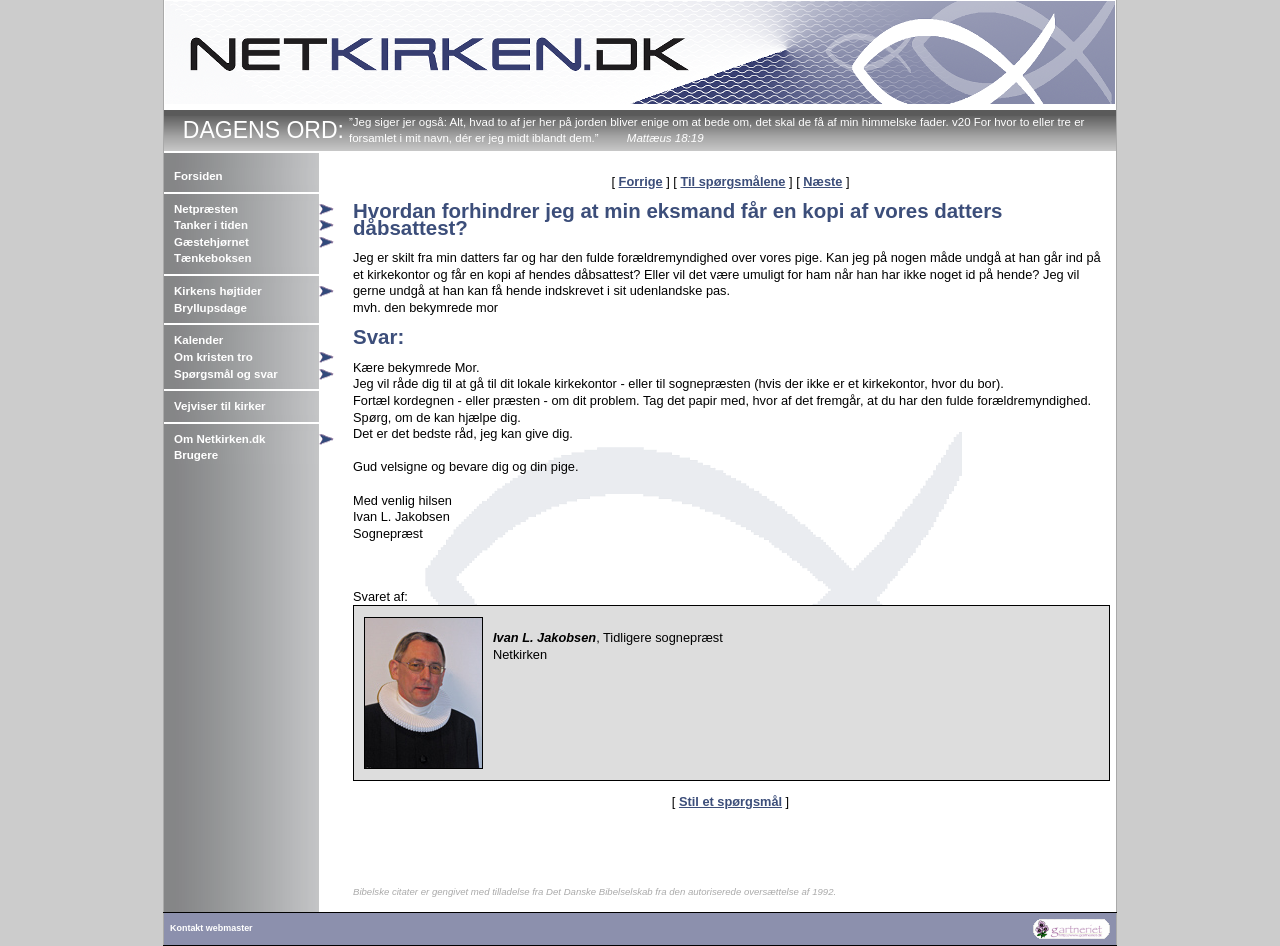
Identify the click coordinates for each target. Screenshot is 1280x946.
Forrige (641, 181)
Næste (822, 181)
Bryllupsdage (210, 308)
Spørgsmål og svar (226, 374)
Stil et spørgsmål (730, 801)
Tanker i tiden (211, 225)
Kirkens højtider (218, 291)
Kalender (198, 340)
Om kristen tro (213, 357)
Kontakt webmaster (211, 928)
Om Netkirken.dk (220, 439)
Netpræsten (206, 209)
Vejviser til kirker (220, 406)
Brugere (196, 455)
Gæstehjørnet (211, 242)
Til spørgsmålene (732, 181)
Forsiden (198, 176)
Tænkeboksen (212, 258)
